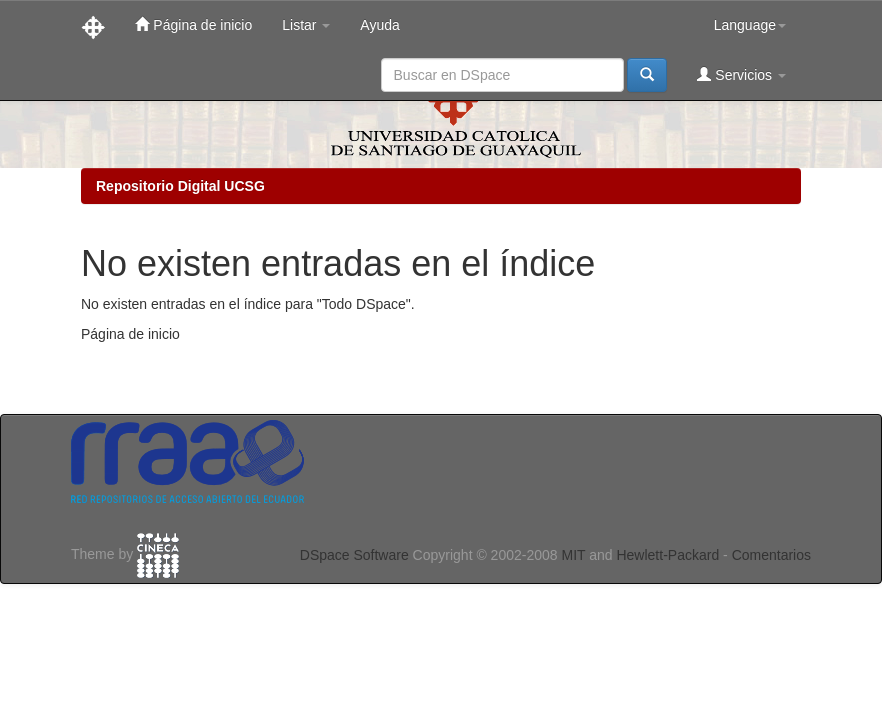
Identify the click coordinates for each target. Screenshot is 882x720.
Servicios (741, 74)
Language (750, 25)
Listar (306, 25)
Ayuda (379, 25)
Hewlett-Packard (667, 555)
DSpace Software (354, 555)
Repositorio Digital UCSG (180, 186)
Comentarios (771, 555)
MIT (573, 555)
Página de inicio (193, 24)
